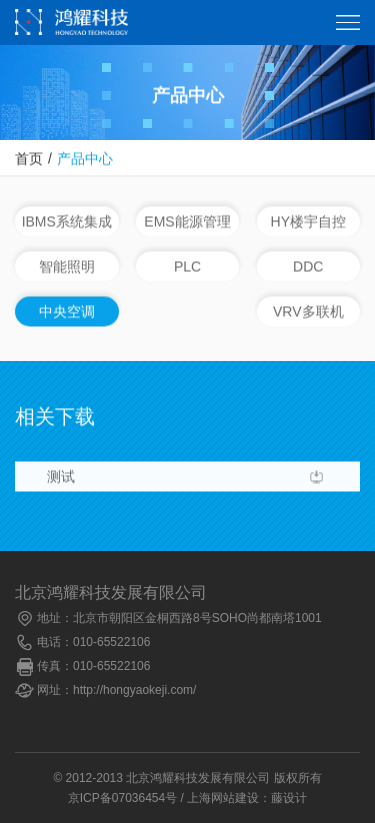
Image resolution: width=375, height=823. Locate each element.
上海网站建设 (223, 798)
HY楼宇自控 (308, 222)
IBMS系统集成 (67, 222)
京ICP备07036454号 (122, 798)
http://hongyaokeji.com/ (134, 690)
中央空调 (67, 312)
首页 (29, 159)
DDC (308, 267)
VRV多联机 (308, 312)
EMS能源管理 (187, 222)
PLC (187, 267)
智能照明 (67, 267)
